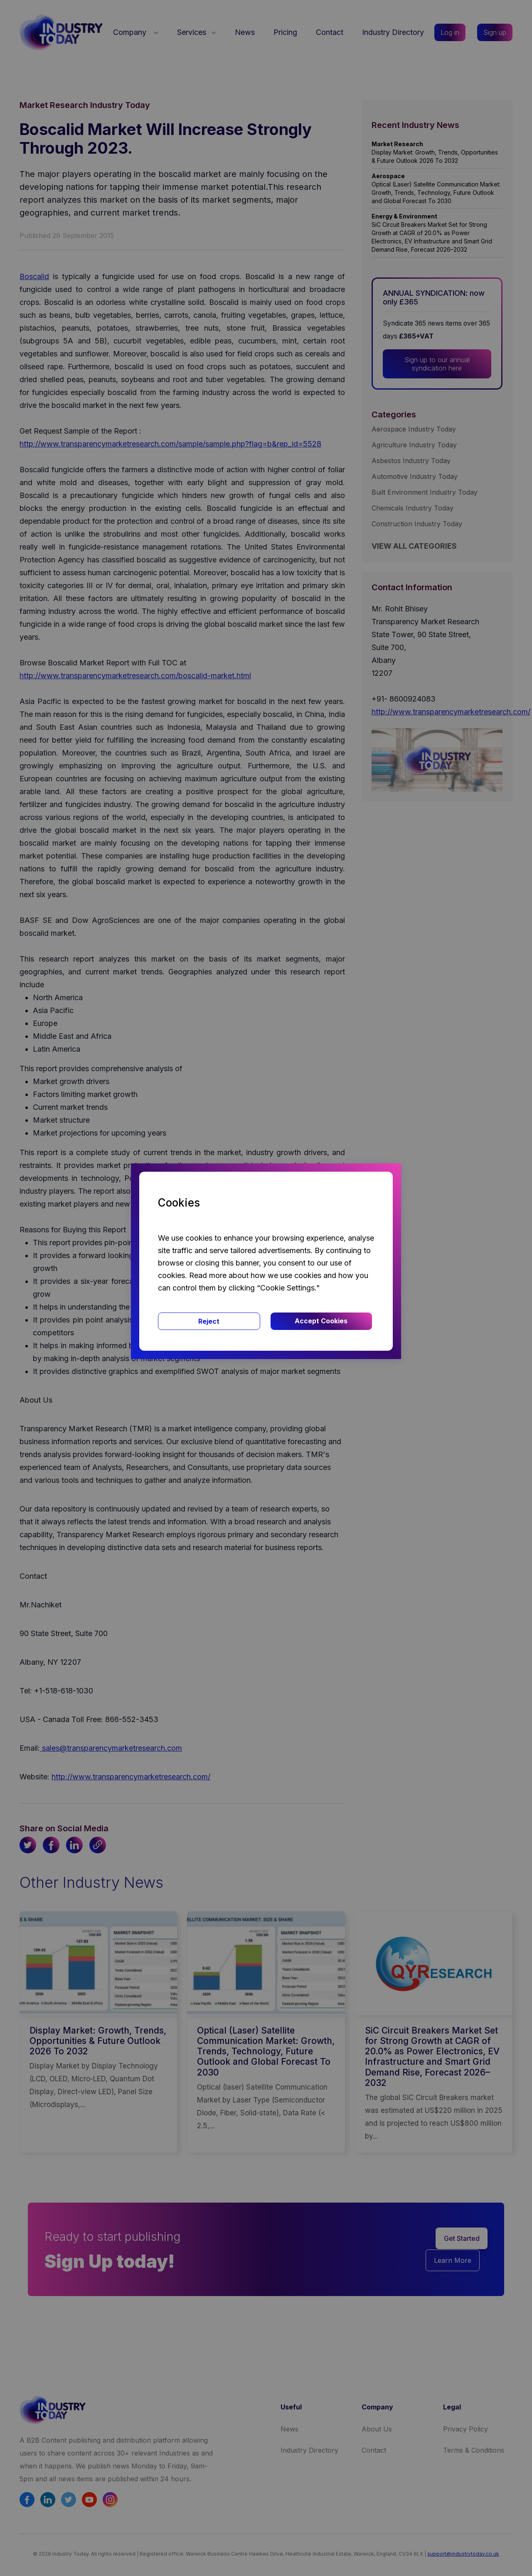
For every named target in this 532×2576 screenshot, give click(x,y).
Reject (208, 1321)
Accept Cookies (321, 1321)
